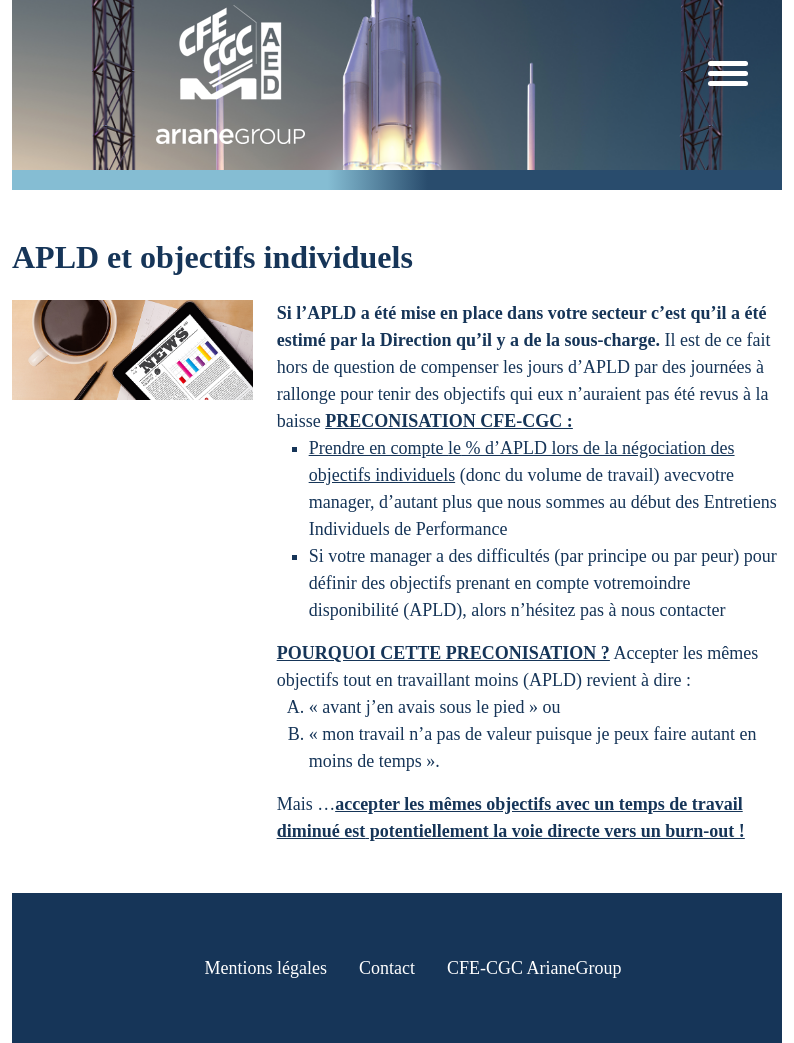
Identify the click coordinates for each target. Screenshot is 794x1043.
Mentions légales (266, 968)
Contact (387, 968)
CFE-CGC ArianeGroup (534, 968)
